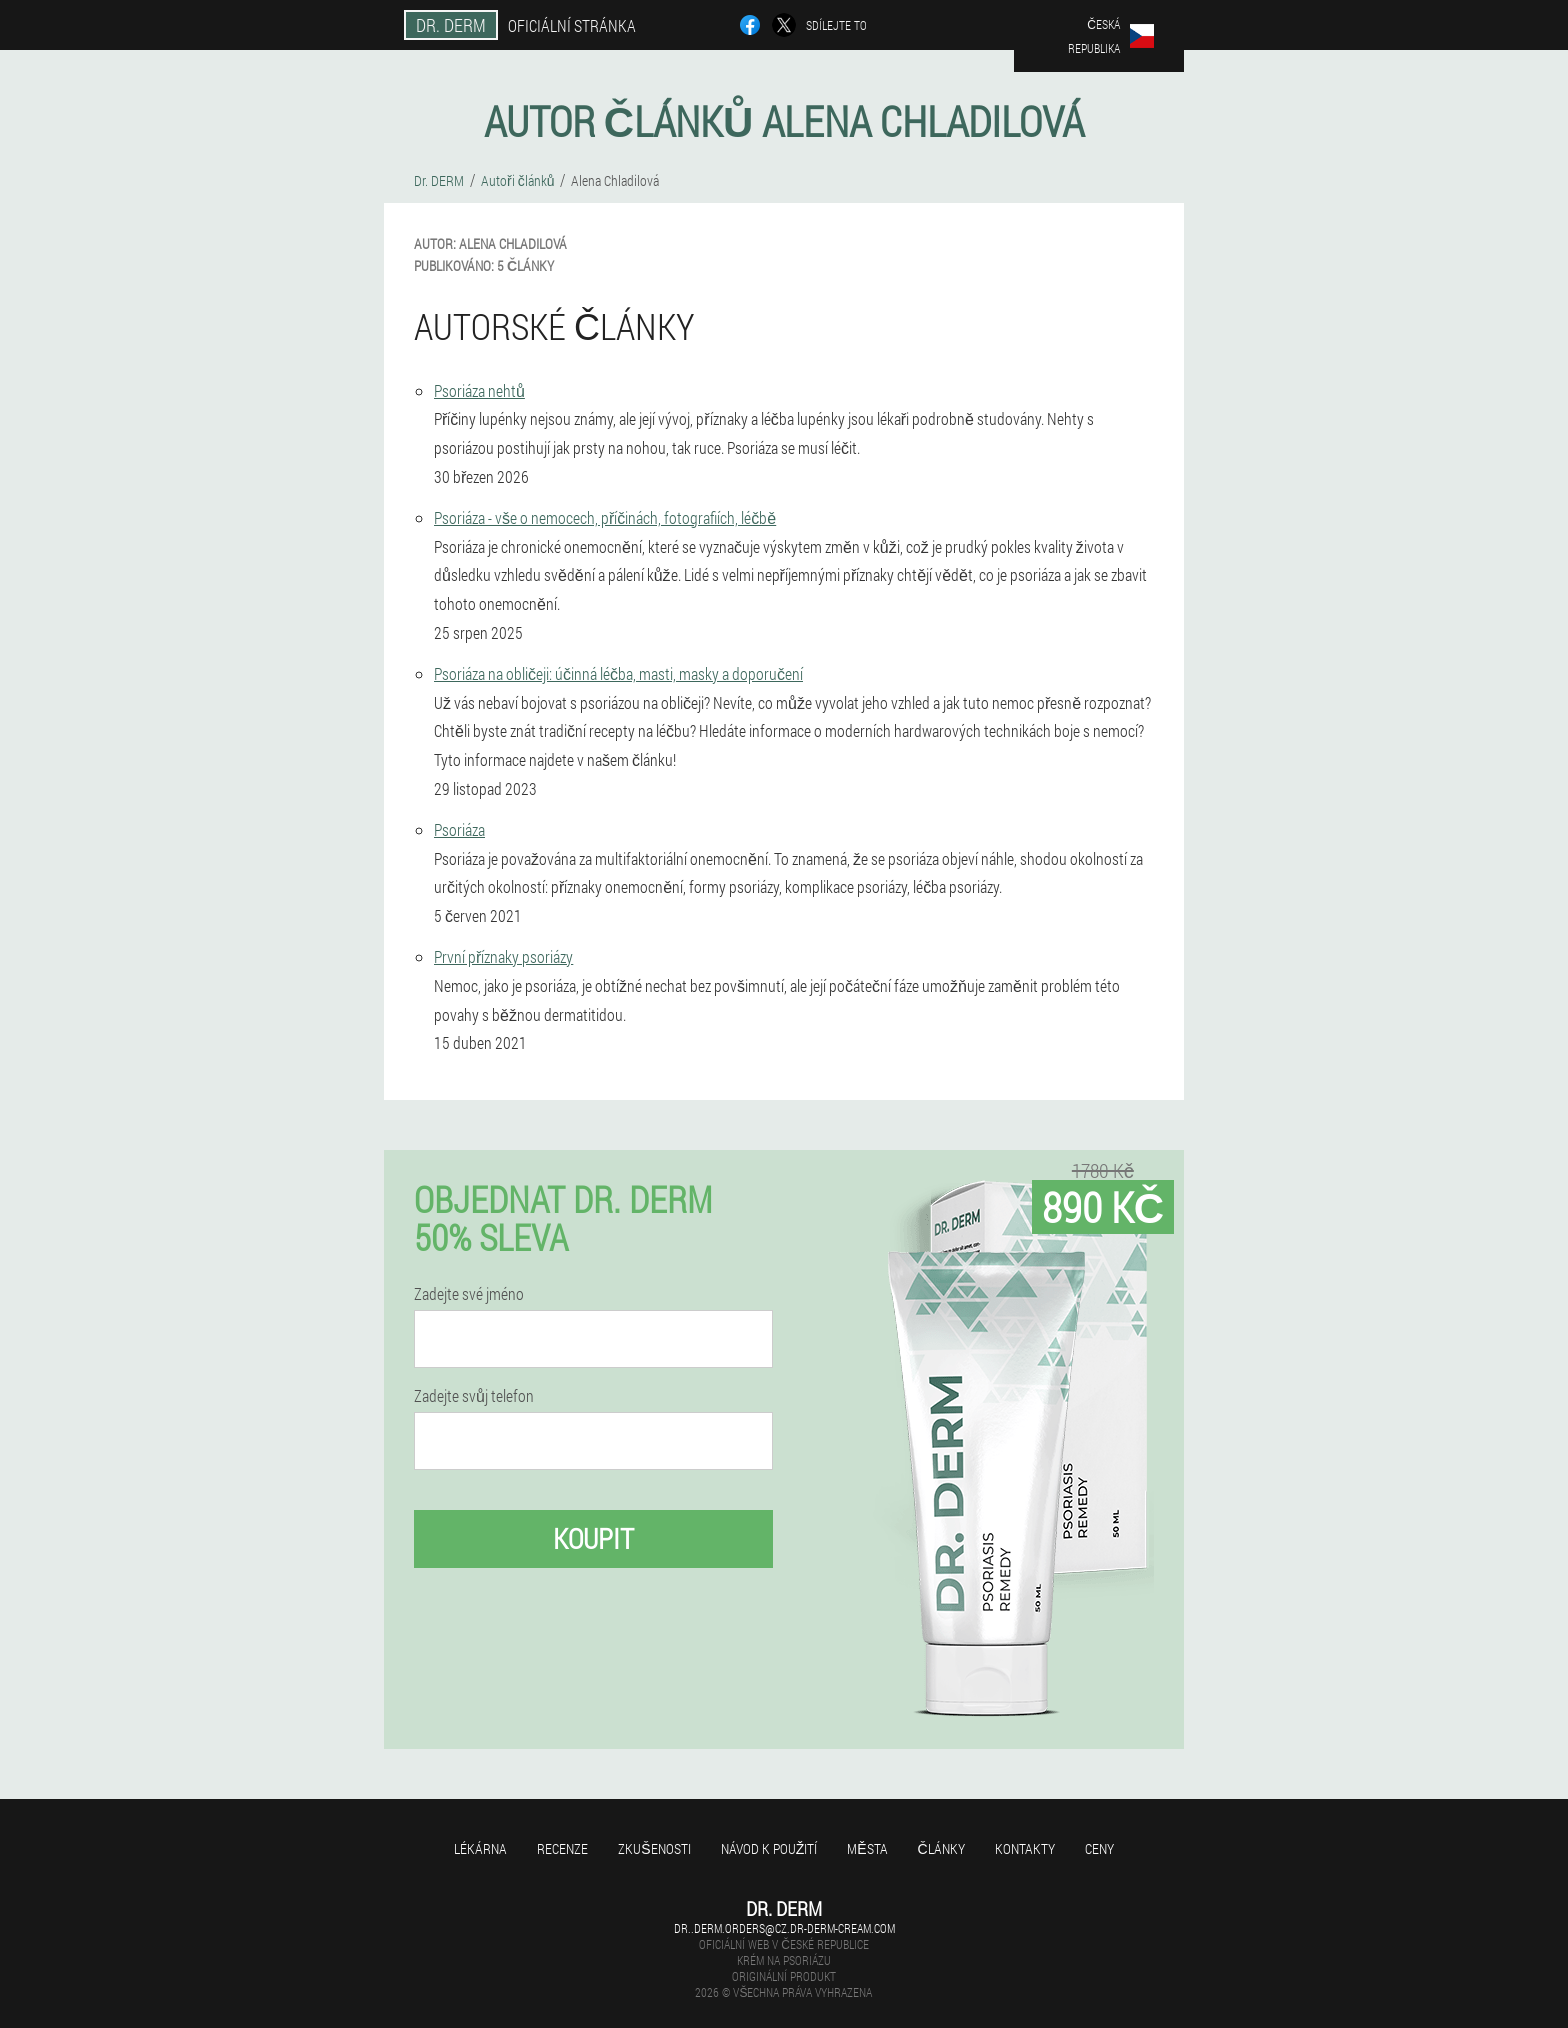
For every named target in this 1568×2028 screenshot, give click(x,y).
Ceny (1099, 1848)
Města (867, 1848)
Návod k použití (769, 1848)
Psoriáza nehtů (479, 390)
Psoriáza (459, 829)
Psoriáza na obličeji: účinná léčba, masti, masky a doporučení (618, 673)
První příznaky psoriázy (503, 956)
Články (941, 1848)
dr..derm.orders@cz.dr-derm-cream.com (784, 1928)
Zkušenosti (654, 1848)
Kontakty (1025, 1848)
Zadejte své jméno (469, 1294)
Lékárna (480, 1848)
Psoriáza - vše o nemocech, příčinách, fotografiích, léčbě (605, 517)
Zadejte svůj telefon (474, 1396)
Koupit (593, 1538)
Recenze (562, 1848)
